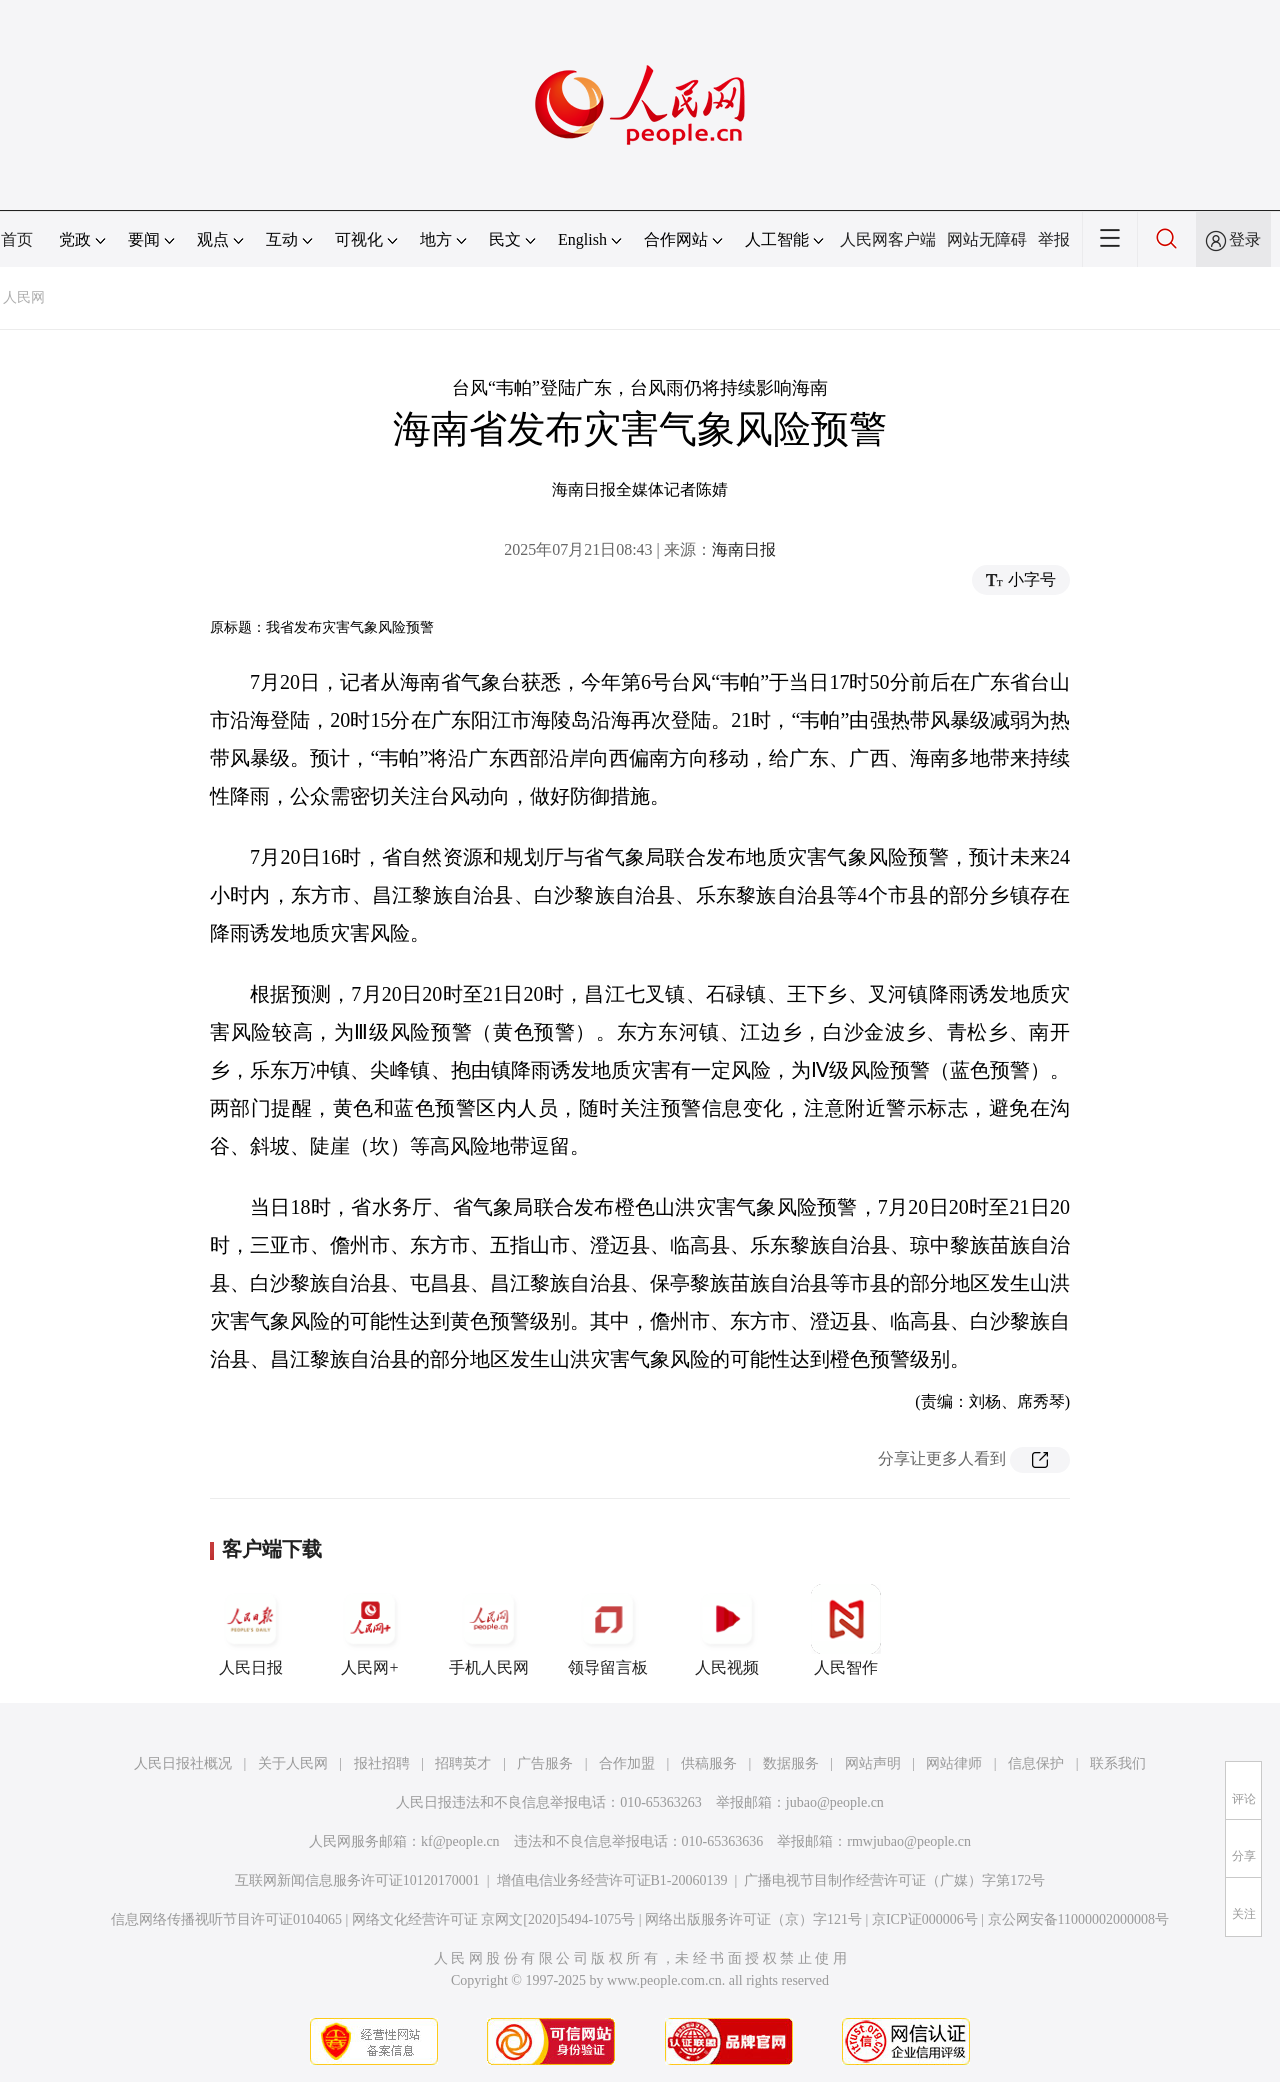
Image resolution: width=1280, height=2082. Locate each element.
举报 (1054, 239)
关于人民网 (293, 1763)
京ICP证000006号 (925, 1919)
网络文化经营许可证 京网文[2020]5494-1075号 (494, 1919)
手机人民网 (489, 1630)
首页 (17, 239)
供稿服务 (709, 1763)
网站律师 (954, 1763)
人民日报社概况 (183, 1763)
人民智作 (846, 1630)
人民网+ (370, 1630)
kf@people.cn (460, 1841)
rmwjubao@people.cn (909, 1841)
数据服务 (791, 1763)
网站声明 (873, 1763)
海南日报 (744, 549)
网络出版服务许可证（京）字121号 (753, 1919)
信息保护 (1036, 1763)
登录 (1245, 239)
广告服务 (545, 1763)
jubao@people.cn (835, 1802)
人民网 (24, 297)
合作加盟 (627, 1763)
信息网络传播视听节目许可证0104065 (226, 1919)
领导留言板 (608, 1630)
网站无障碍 (987, 239)
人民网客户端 (888, 239)
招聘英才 (463, 1763)
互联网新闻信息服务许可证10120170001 (357, 1880)
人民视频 (727, 1630)
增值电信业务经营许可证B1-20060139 (612, 1880)
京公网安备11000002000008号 (1078, 1919)
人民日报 (251, 1630)
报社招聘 (382, 1763)
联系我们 (1118, 1763)
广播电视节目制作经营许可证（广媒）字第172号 (894, 1880)
